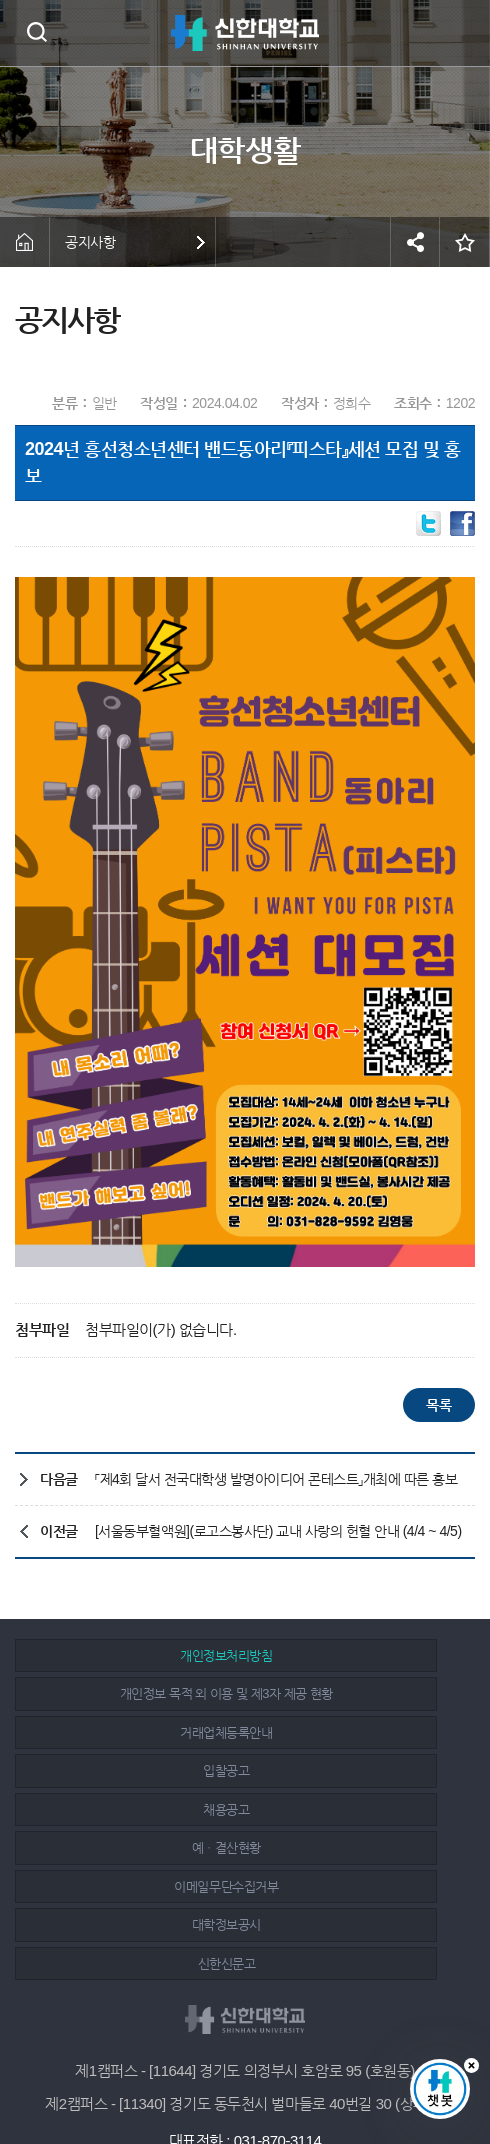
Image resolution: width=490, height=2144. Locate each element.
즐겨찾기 (465, 242)
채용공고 (129, 1732)
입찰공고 (356, 1693)
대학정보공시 (356, 1770)
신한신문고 (129, 1809)
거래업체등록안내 (129, 1693)
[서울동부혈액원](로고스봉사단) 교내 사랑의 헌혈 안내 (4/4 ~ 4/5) (278, 1531)
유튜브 (292, 2076)
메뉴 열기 (460, 33)
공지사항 (90, 242)
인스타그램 (248, 2076)
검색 (36, 31)
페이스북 (203, 2076)
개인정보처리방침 (129, 1655)
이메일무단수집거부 (129, 1770)
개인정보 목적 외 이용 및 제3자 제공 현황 (356, 1655)
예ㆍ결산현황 (356, 1732)
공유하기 (415, 242)
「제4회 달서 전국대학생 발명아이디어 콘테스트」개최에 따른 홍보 (276, 1479)
